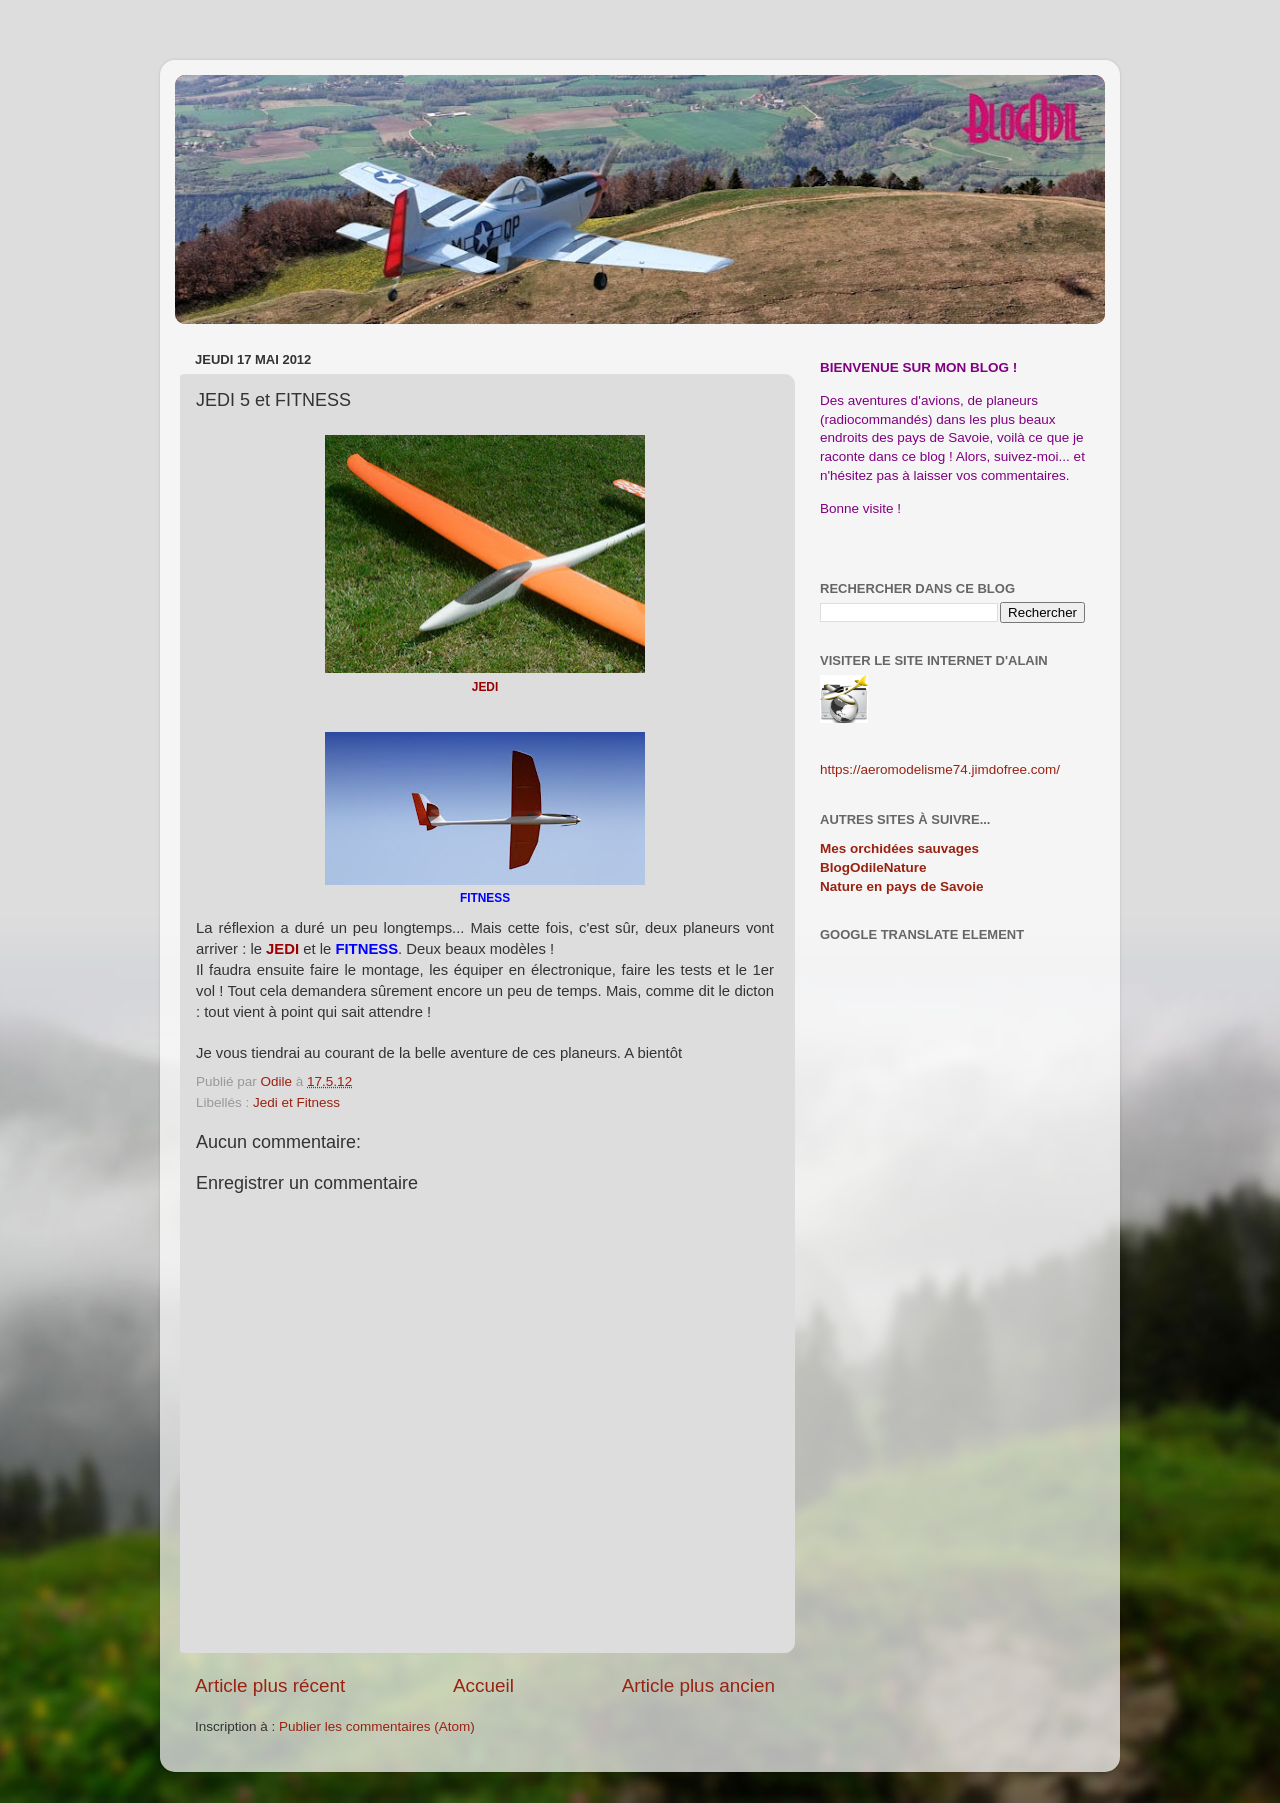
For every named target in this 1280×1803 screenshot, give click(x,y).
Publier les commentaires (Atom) (377, 1726)
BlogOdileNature (873, 867)
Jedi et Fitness (296, 1102)
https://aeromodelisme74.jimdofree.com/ (940, 769)
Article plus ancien (698, 1685)
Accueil (483, 1685)
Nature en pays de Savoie (902, 886)
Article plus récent (270, 1685)
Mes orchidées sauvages (899, 848)
